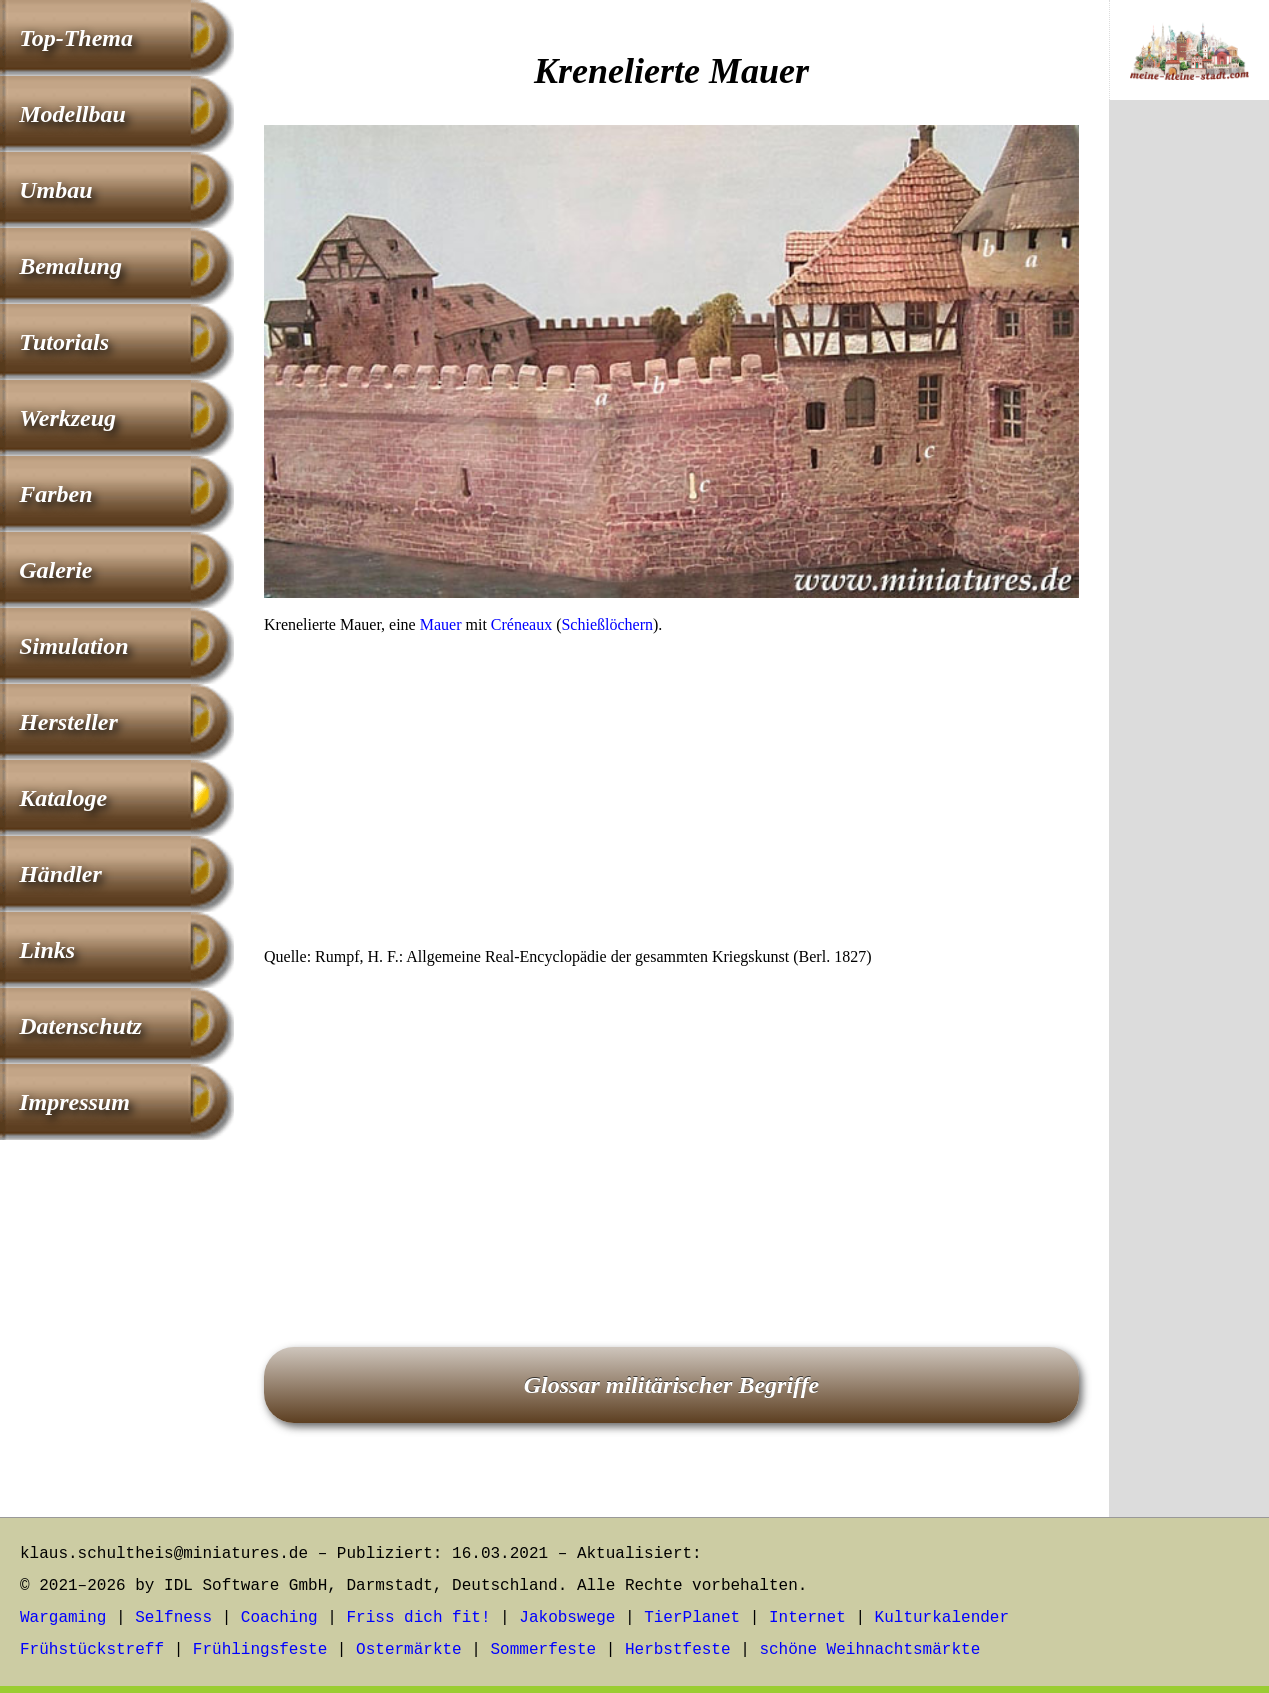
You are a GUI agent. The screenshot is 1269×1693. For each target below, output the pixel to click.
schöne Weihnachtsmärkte (869, 1650)
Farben (55, 494)
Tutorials (64, 342)
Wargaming (63, 1618)
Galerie (55, 570)
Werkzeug (67, 418)
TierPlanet (692, 1618)
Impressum (74, 1102)
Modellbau (72, 114)
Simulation (73, 646)
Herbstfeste (678, 1650)
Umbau (55, 190)
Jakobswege (567, 1618)
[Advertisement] (671, 797)
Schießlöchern (607, 624)
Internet (807, 1618)
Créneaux (521, 624)
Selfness (173, 1618)
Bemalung (70, 266)
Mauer (441, 624)
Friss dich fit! (418, 1618)
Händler (60, 874)
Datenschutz (80, 1026)
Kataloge (63, 798)
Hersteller (68, 722)
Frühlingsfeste (260, 1650)
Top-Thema (76, 38)
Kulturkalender (942, 1618)
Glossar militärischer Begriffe (672, 1385)
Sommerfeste (544, 1650)
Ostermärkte (409, 1650)
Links (47, 950)
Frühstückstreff (92, 1650)
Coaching (279, 1618)
